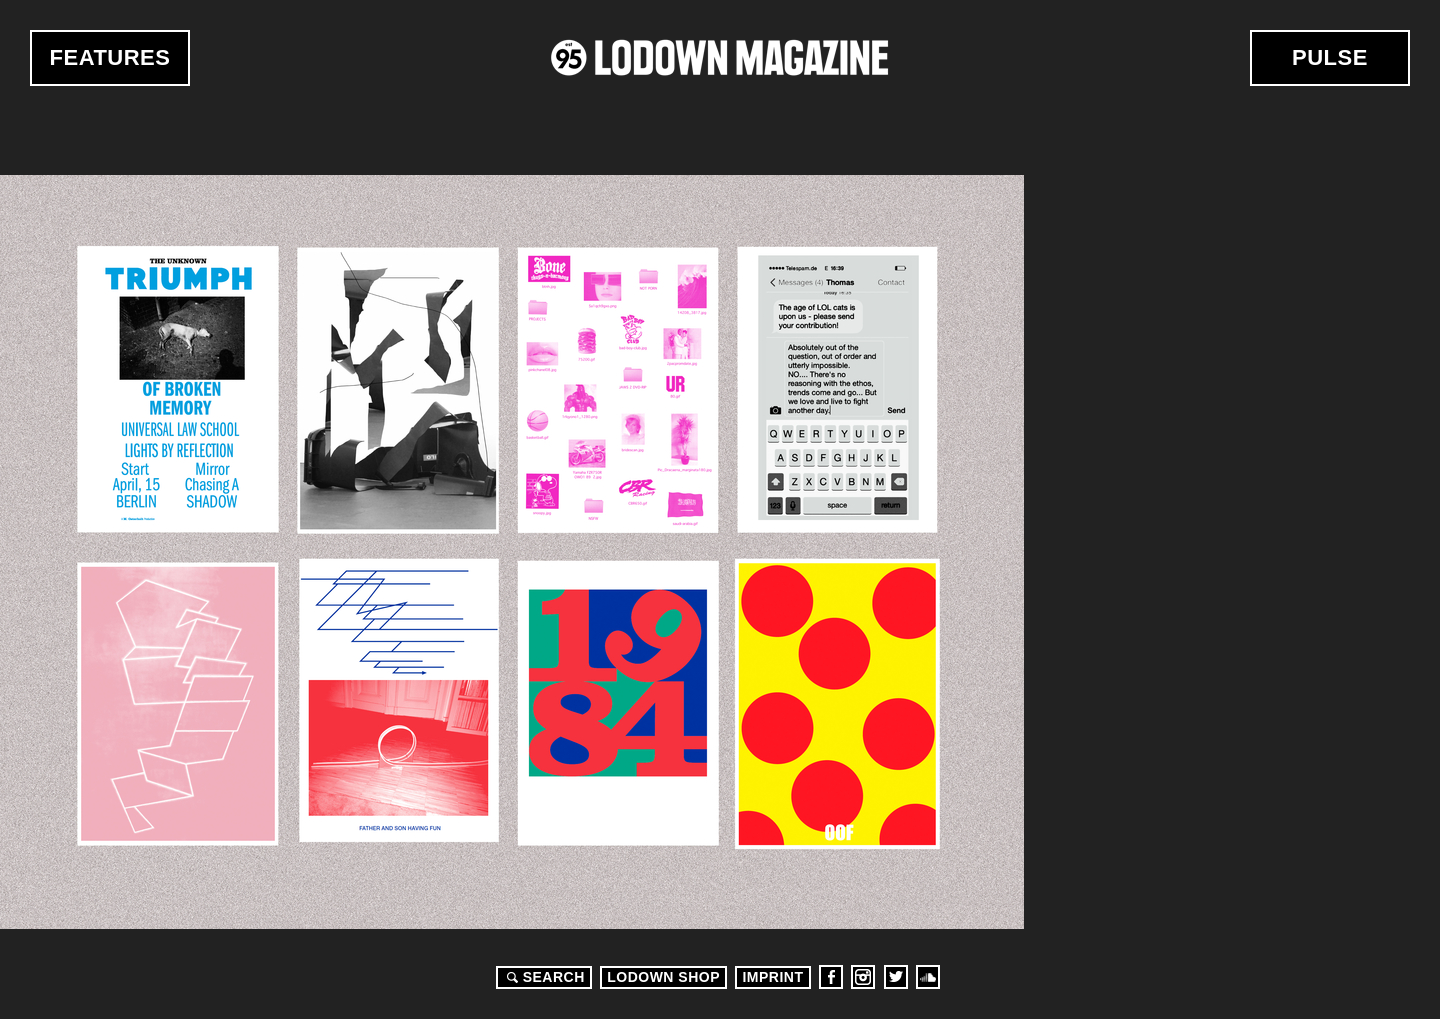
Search (543, 977)
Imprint (772, 977)
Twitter (896, 977)
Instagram (863, 977)
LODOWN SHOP (663, 977)
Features (110, 57)
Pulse (1330, 57)
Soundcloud (928, 977)
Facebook (831, 977)
